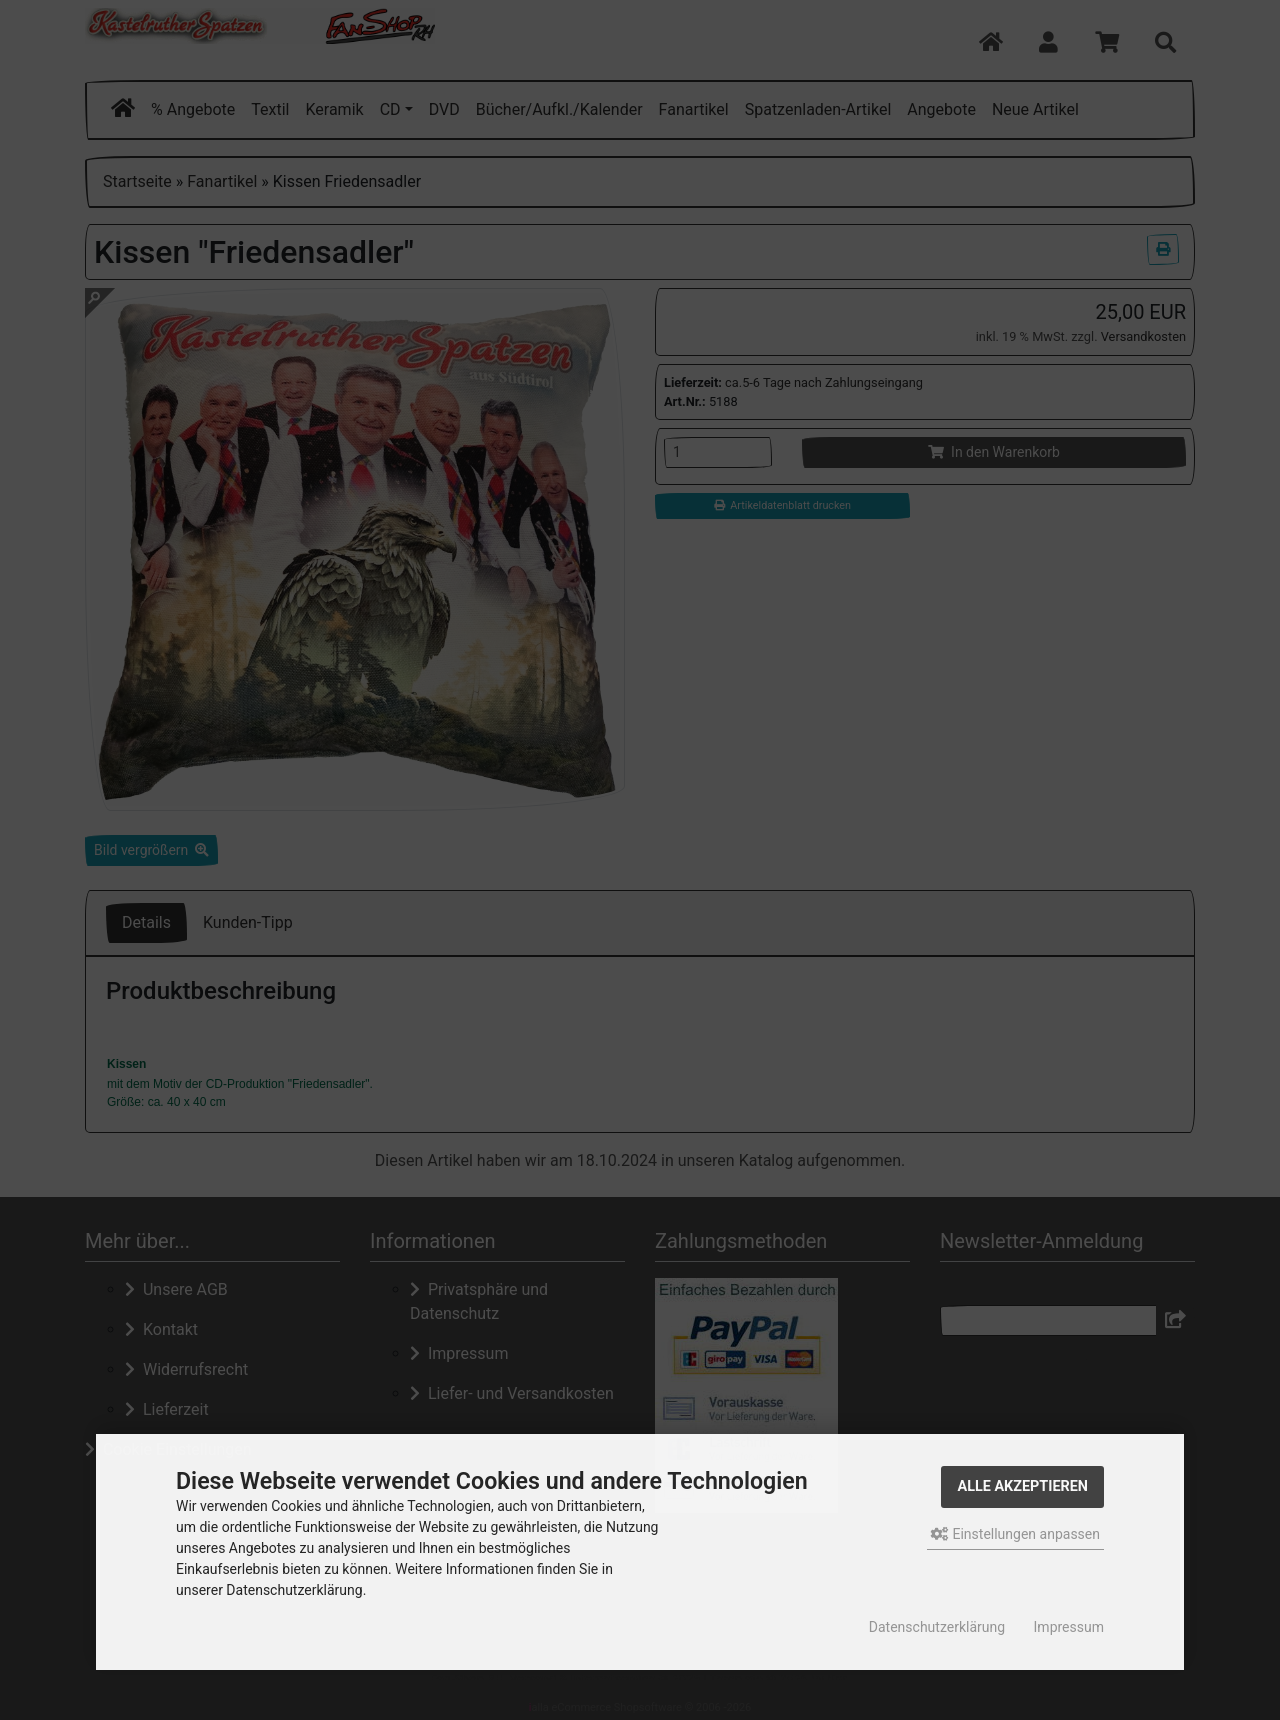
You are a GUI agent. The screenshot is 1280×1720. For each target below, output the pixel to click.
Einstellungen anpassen (1015, 1534)
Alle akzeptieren (1022, 1486)
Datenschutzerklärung (937, 1627)
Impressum (1069, 1627)
